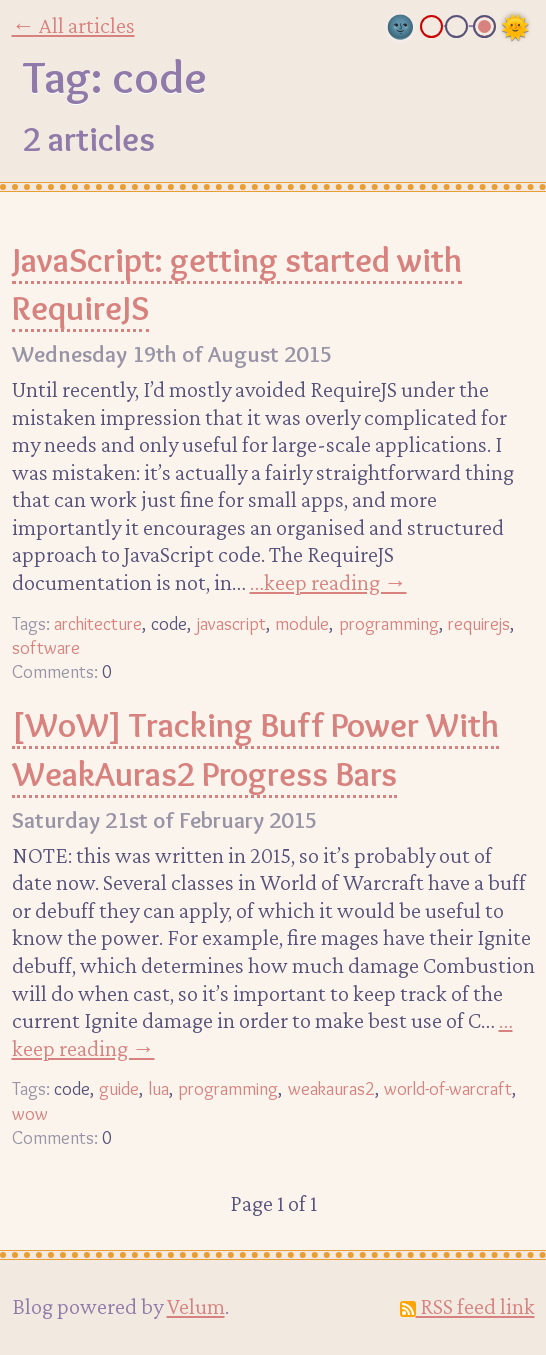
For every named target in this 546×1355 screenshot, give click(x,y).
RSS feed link (467, 1306)
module (302, 623)
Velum (196, 1306)
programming (389, 623)
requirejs (479, 623)
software (46, 647)
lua (159, 1088)
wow (30, 1113)
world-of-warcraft (448, 1088)
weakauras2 (331, 1088)
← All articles (73, 25)
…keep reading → (328, 582)
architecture (98, 623)
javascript (231, 623)
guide (119, 1088)
